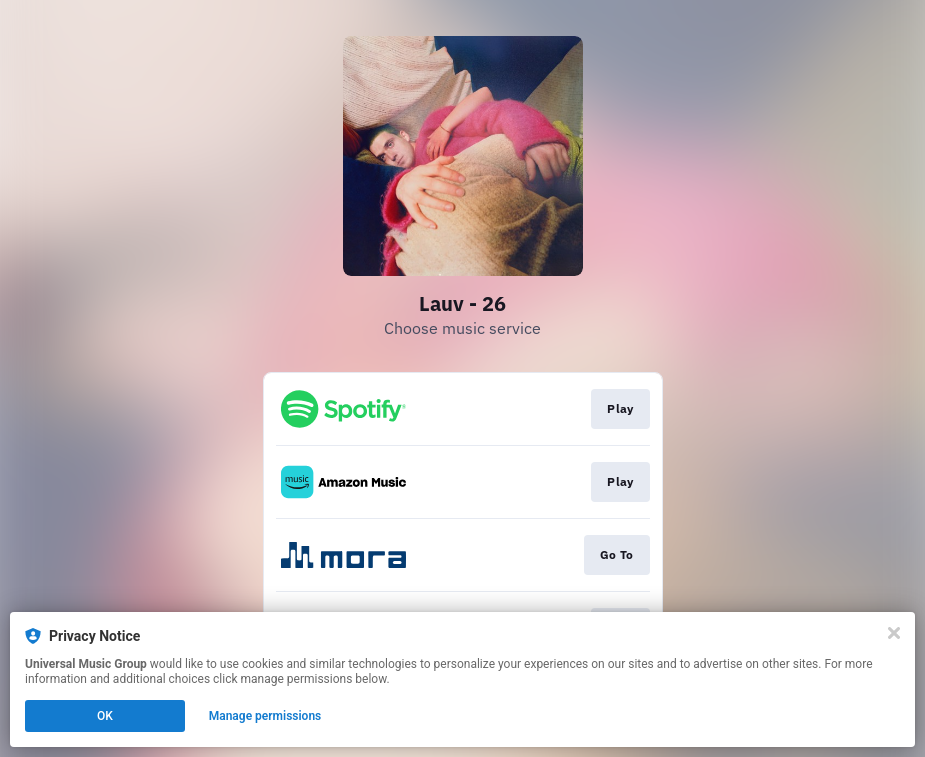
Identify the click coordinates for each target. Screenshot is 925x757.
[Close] (894, 633)
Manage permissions (265, 716)
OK (105, 716)
